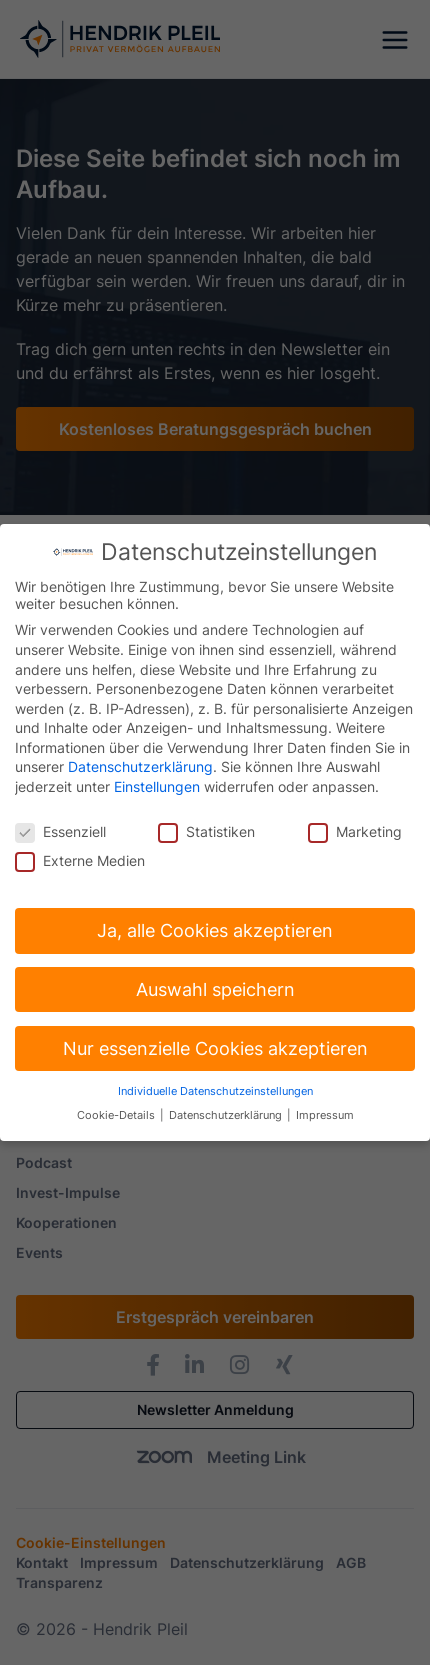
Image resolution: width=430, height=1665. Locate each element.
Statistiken (206, 823)
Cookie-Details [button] (117, 1107)
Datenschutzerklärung (140, 758)
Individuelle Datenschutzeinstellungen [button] (215, 1082)
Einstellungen (157, 778)
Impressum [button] (325, 1107)
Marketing (355, 823)
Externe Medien (80, 852)
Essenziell (60, 823)
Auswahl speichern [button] (215, 981)
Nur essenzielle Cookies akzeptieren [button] (215, 1040)
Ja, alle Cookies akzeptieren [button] (215, 922)
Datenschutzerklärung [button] (227, 1107)
